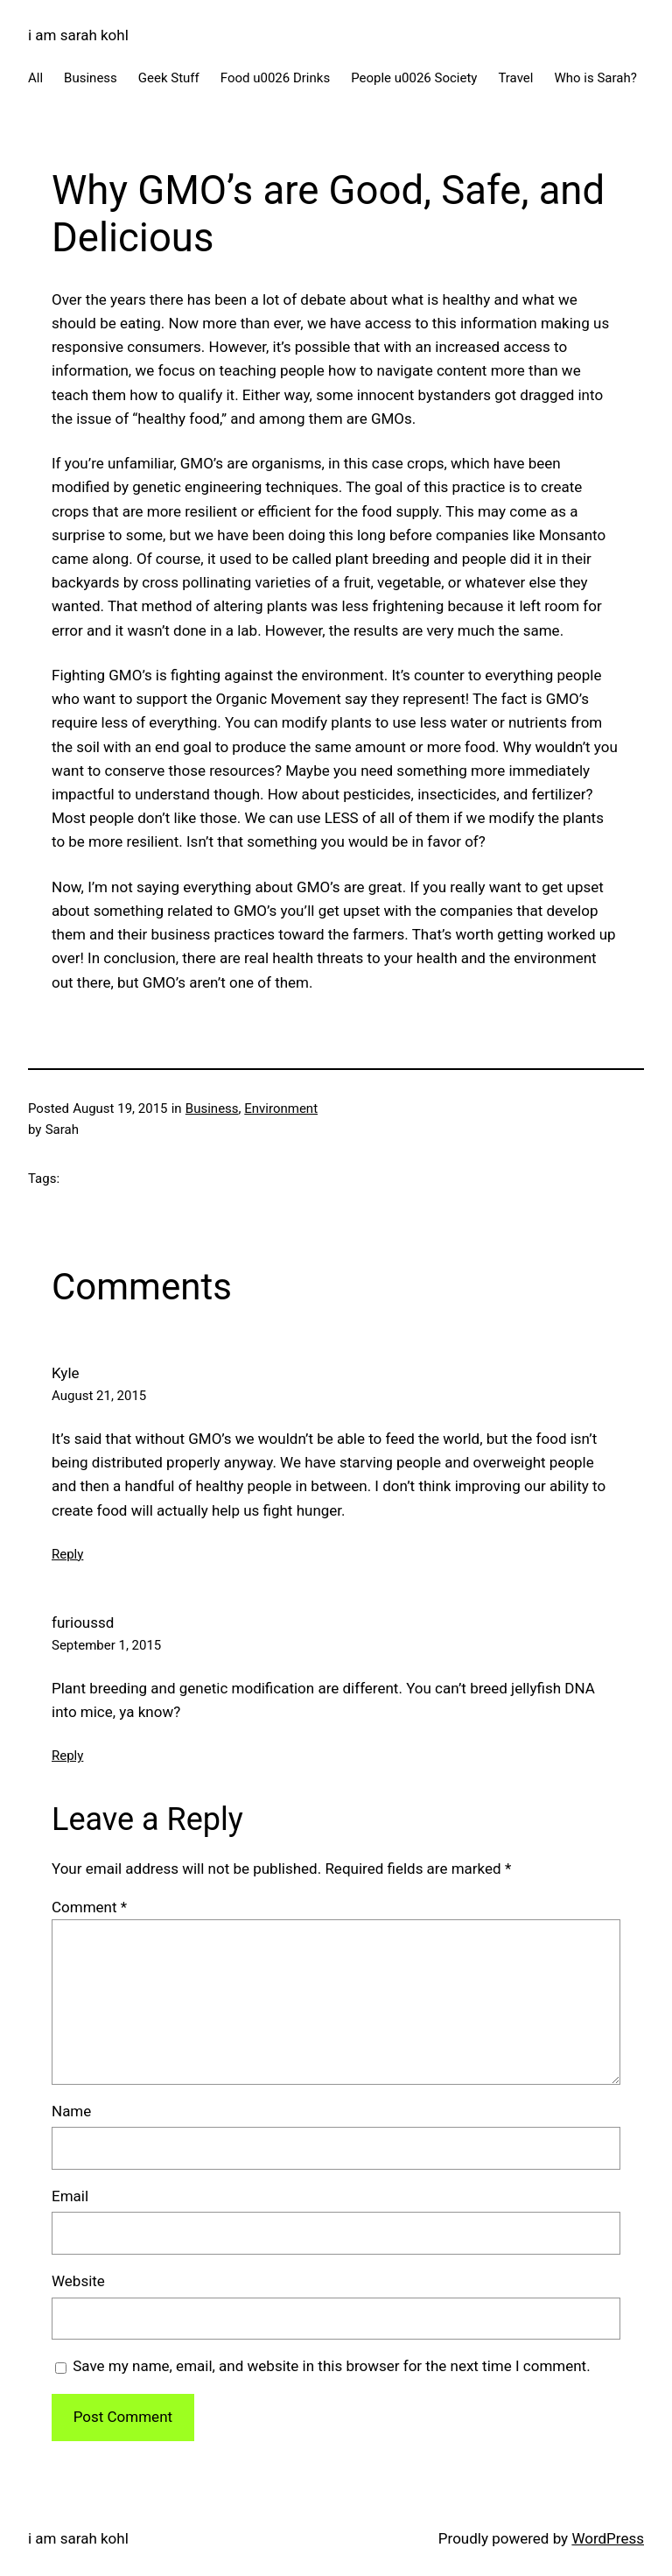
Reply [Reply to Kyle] (67, 1554)
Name (71, 2111)
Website (78, 2281)
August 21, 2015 (99, 1396)
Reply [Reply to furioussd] (67, 1755)
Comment (89, 1907)
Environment (281, 1108)
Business (212, 1108)
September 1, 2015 (106, 1645)
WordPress (607, 2538)
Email (70, 2196)
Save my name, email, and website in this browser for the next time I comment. (331, 2366)
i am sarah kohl (78, 35)
